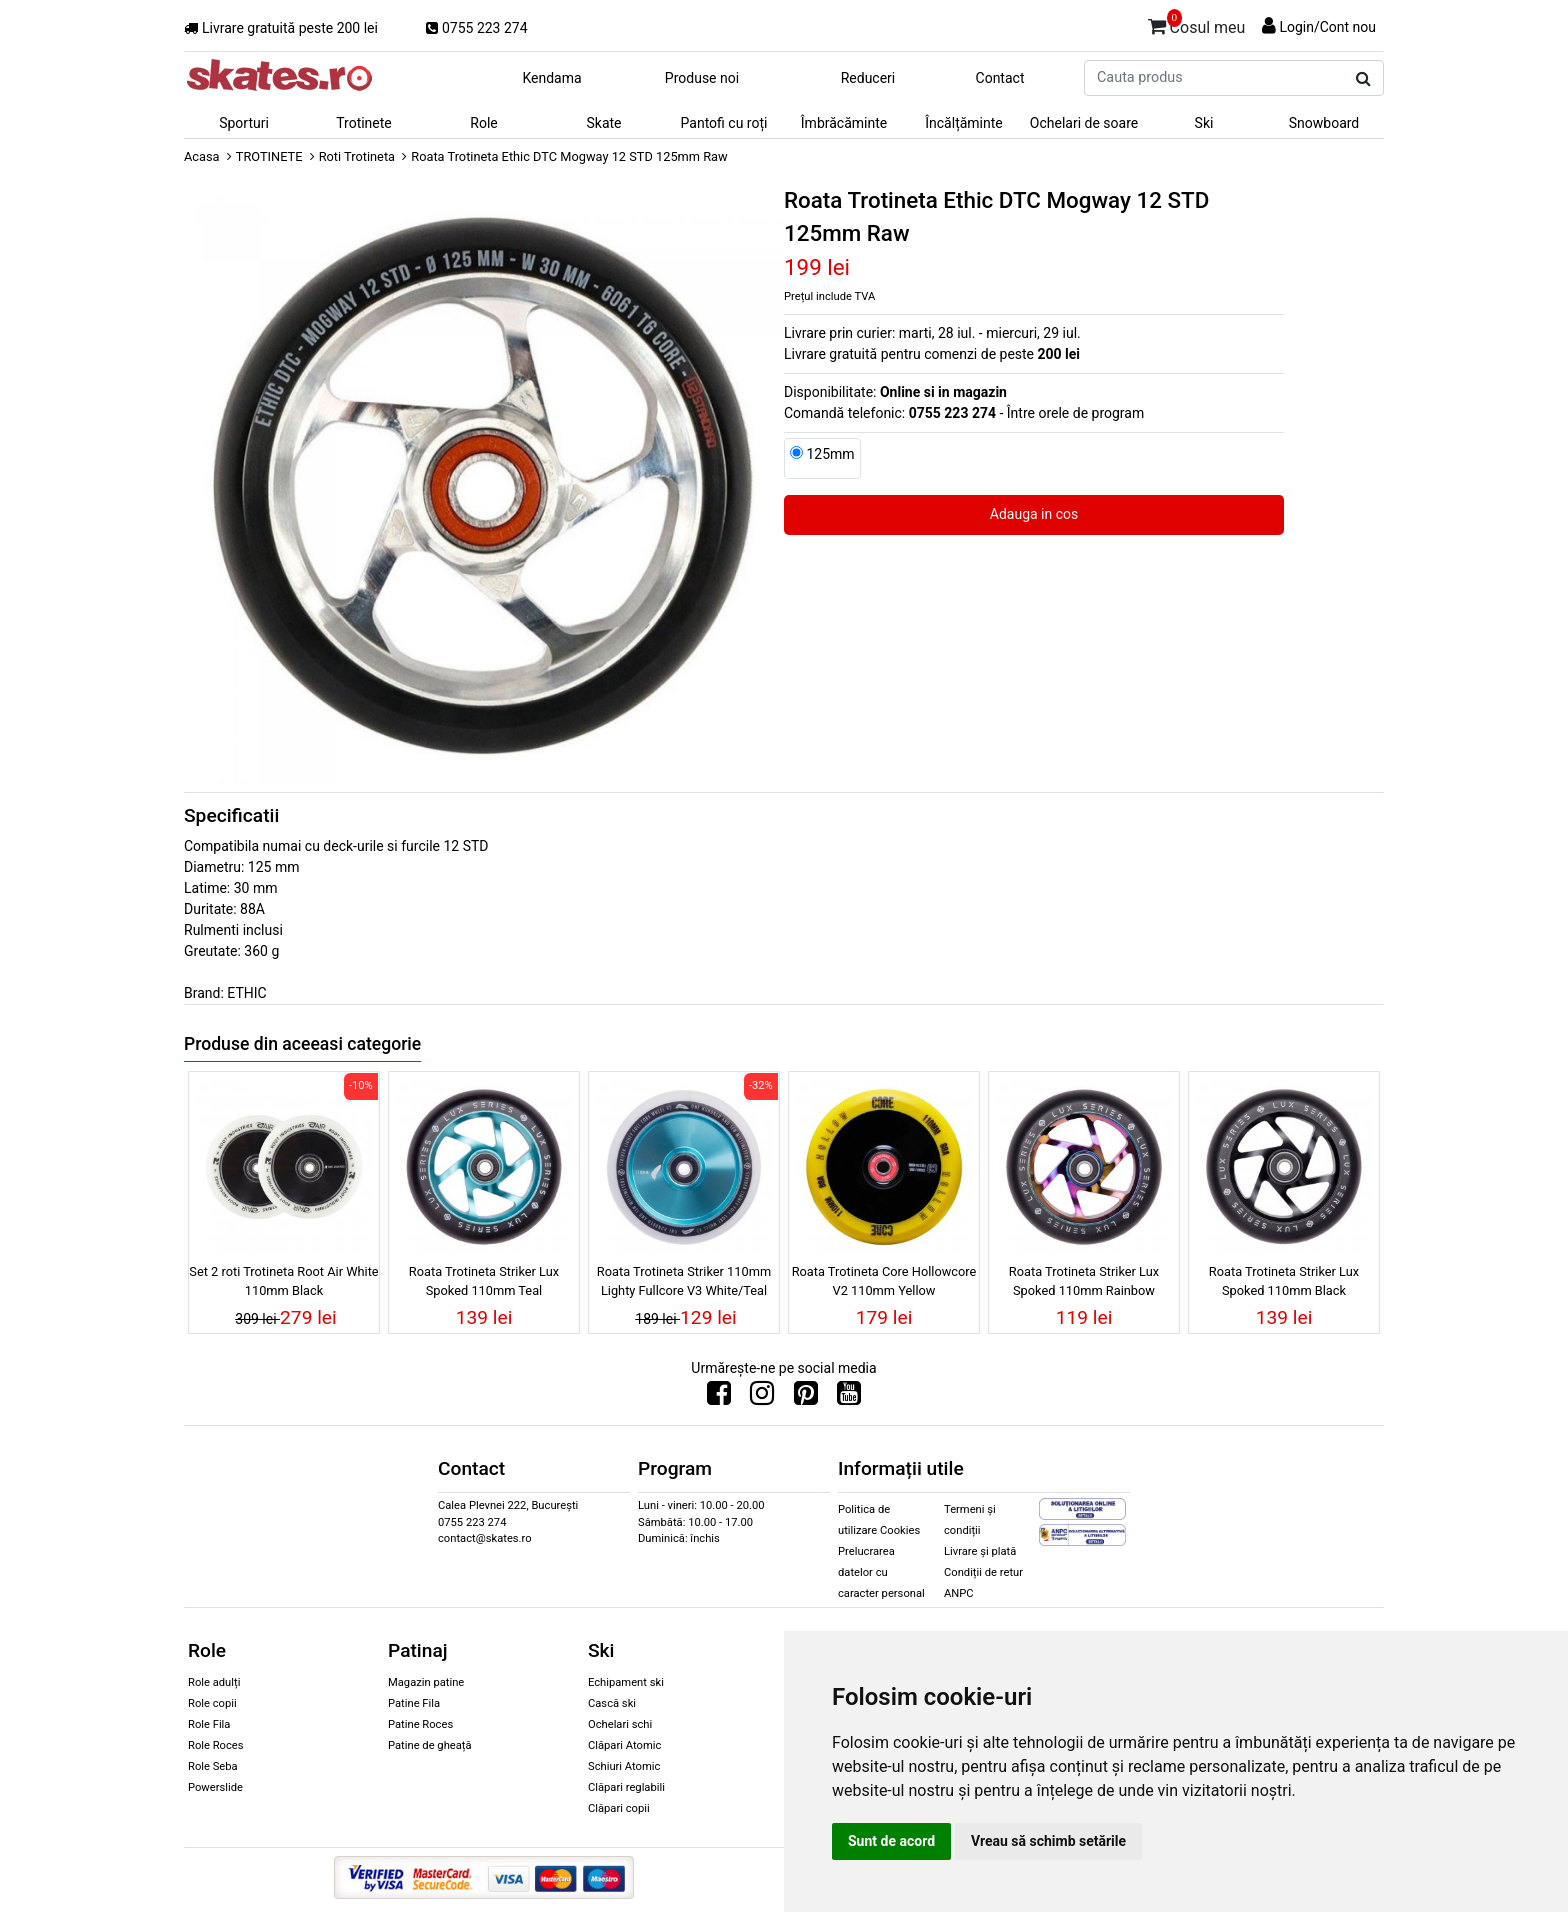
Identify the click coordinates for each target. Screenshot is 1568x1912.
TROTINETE (269, 156)
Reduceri (868, 78)
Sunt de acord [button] (891, 1841)
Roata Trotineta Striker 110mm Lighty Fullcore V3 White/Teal (684, 1281)
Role (483, 123)
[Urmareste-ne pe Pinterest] (806, 1398)
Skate (603, 123)
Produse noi (702, 78)
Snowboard (1324, 123)
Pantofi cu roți (724, 123)
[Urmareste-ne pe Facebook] (719, 1398)
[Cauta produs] (1363, 79)
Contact (1000, 78)
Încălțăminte (964, 123)
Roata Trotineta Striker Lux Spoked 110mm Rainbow (1084, 1281)
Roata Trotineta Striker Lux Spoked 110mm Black (1284, 1281)
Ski (1204, 123)
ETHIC (246, 993)
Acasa (202, 156)
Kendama (551, 78)
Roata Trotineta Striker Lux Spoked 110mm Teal (484, 1281)
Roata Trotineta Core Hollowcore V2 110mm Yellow (884, 1281)
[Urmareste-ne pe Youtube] (849, 1398)
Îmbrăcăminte (844, 123)
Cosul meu (1197, 24)
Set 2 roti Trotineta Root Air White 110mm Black (283, 1281)
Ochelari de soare (1084, 123)
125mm (830, 454)
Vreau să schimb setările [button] (1048, 1841)
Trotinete (364, 123)
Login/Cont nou (1327, 27)
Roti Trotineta (357, 156)
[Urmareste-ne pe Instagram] (762, 1398)
